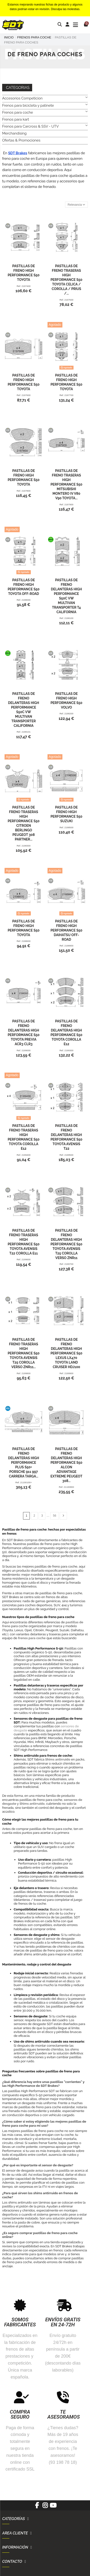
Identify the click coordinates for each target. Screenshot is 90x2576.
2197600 (26, 395)
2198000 (26, 600)
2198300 (26, 845)
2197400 (26, 286)
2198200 (68, 713)
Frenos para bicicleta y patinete (28, 105)
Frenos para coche (17, 112)
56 (54, 1515)
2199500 (68, 1155)
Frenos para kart (15, 119)
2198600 (26, 941)
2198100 (68, 618)
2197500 (68, 299)
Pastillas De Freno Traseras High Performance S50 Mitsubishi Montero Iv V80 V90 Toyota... (66, 484)
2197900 (68, 504)
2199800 (26, 1373)
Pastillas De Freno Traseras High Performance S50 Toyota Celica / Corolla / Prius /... (66, 279)
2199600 (26, 1259)
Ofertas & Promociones (21, 140)
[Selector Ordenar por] (76, 205)
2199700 (68, 1264)
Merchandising (14, 133)
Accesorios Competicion (22, 98)
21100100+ (26, 1482)
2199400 (26, 1155)
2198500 (68, 827)
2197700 (68, 395)
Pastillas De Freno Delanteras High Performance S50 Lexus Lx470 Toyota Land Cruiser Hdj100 (66, 1353)
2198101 (26, 731)
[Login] (67, 25)
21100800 (69, 1487)
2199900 (68, 1373)
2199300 (68, 1050)
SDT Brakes (17, 153)
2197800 (26, 490)
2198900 (68, 945)
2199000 (26, 1050)
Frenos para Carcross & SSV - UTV (30, 126)
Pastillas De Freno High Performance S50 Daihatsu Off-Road (66, 930)
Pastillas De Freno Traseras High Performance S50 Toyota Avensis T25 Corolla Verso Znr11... (24, 1353)
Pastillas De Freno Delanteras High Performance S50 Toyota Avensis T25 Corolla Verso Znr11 (66, 1244)
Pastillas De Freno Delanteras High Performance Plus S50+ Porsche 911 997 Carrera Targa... (23, 1462)
